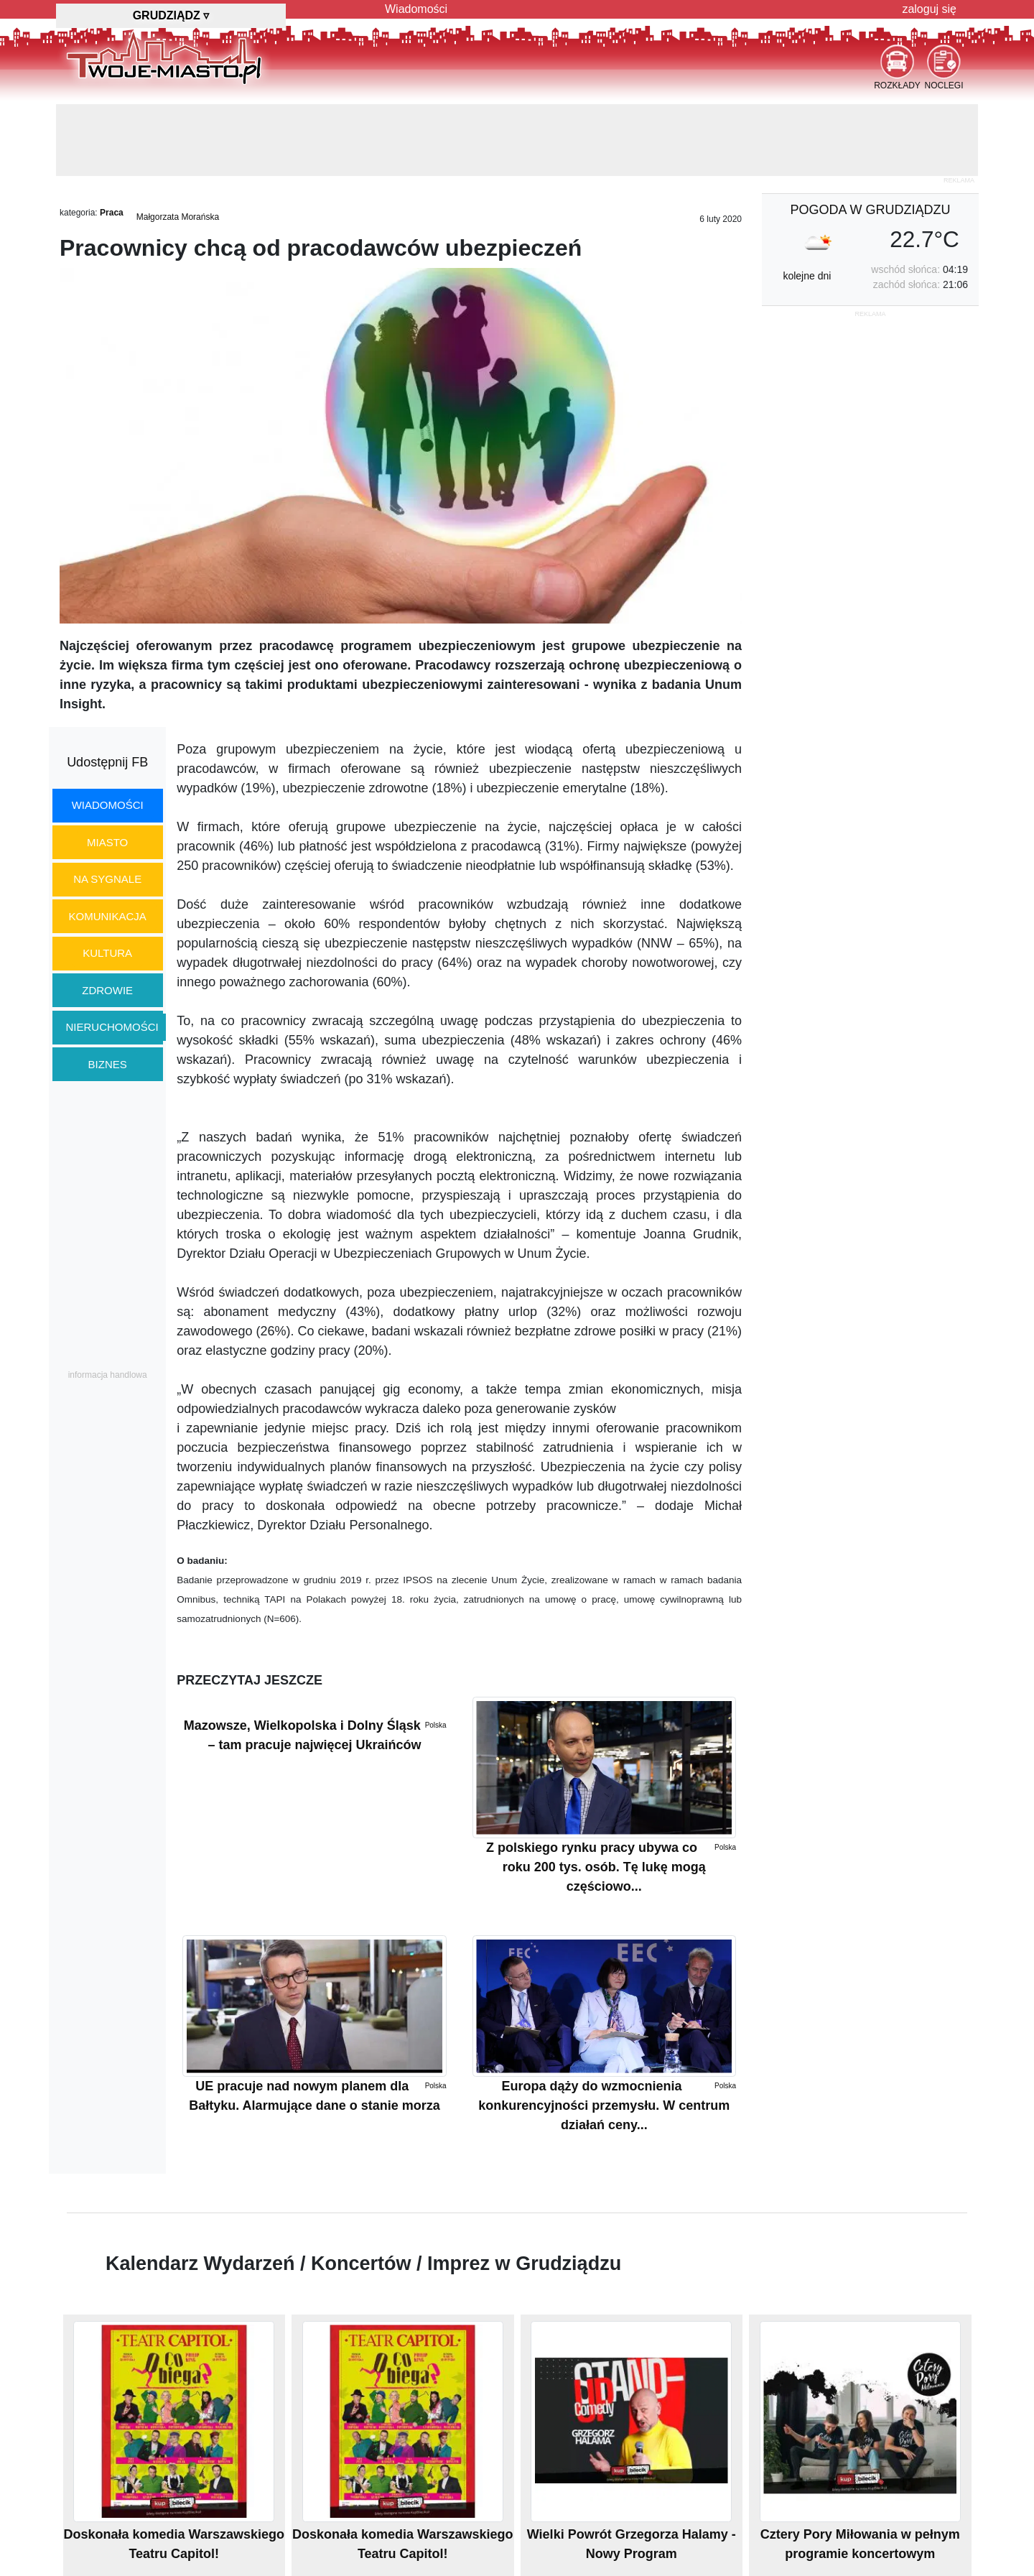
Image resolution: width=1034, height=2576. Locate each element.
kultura (107, 953)
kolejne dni (807, 276)
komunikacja (107, 916)
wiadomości (108, 805)
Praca (112, 213)
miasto (107, 842)
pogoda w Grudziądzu (870, 210)
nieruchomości (112, 1027)
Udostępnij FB (107, 762)
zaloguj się (929, 9)
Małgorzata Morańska (177, 217)
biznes (107, 1064)
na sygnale (107, 879)
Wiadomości (416, 9)
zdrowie (107, 990)
